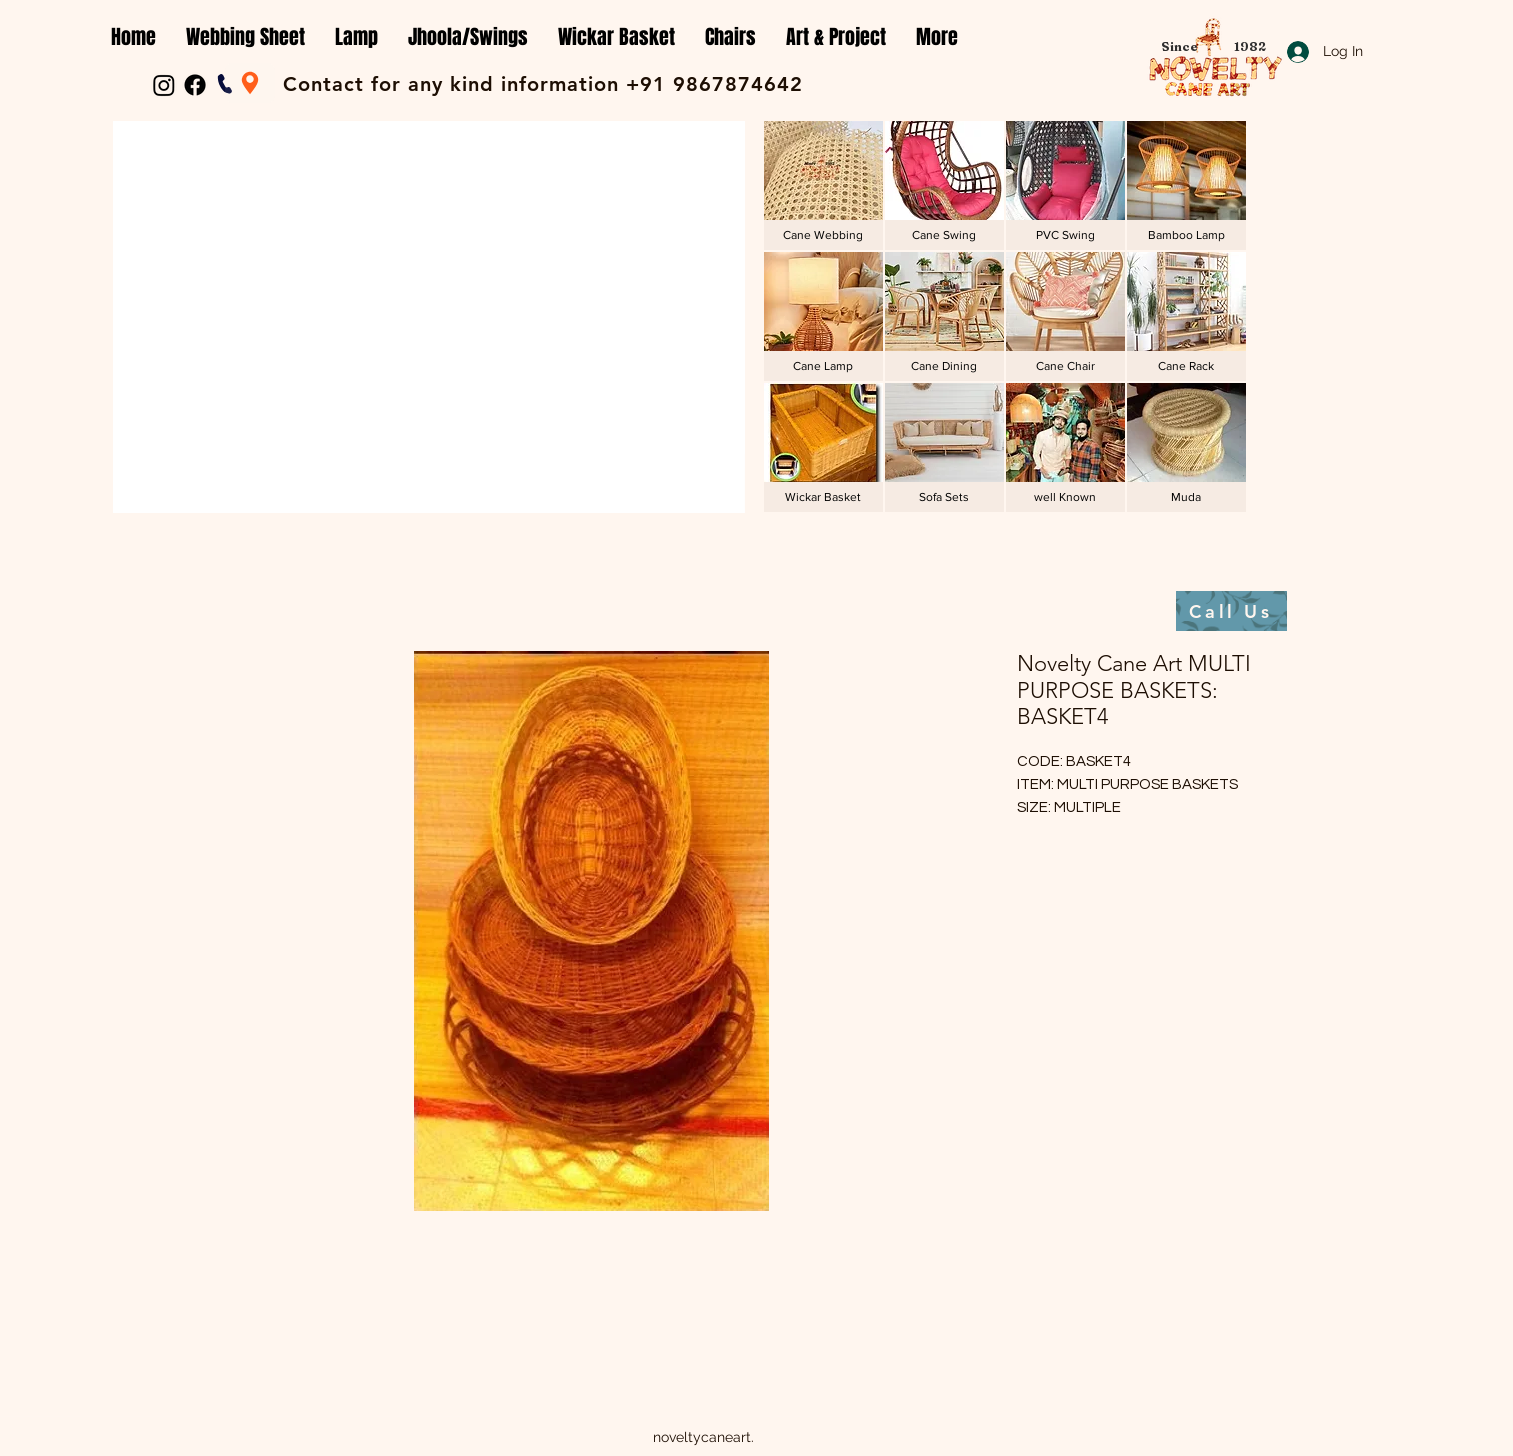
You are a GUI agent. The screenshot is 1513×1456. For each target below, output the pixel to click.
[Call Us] (1231, 611)
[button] (245, 37)
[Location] (250, 83)
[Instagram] (164, 85)
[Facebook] (195, 85)
